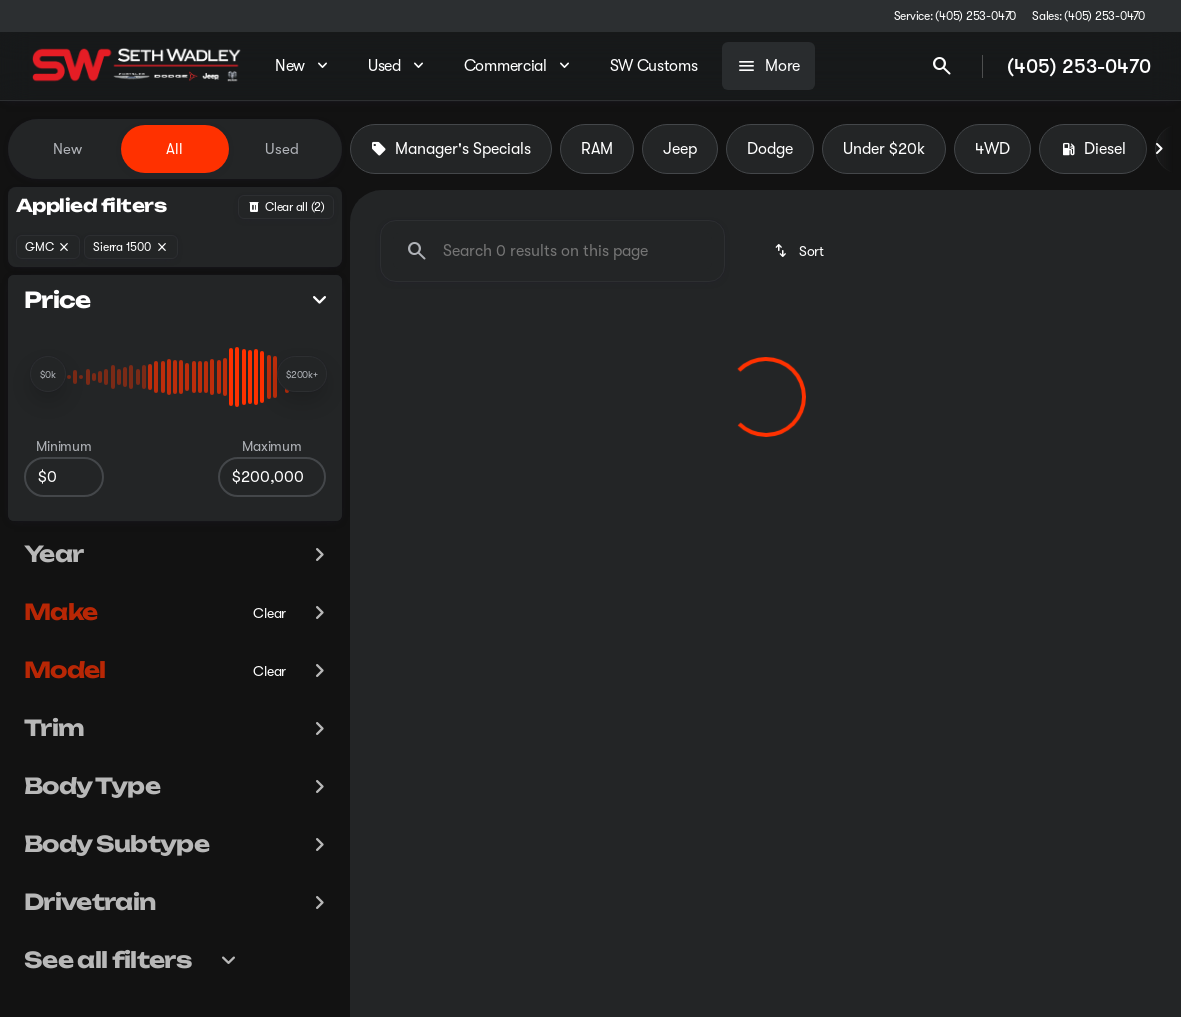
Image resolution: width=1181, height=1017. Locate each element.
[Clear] (269, 613)
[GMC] (48, 247)
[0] (64, 477)
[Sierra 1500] (130, 247)
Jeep (680, 149)
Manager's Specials (451, 149)
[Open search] (942, 66)
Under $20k (884, 149)
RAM (597, 149)
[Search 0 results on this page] (552, 251)
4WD (992, 149)
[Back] (286, 207)
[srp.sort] (800, 251)
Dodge (770, 149)
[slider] (48, 374)
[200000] (272, 477)
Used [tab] (282, 149)
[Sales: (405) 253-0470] (1088, 16)
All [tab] (174, 149)
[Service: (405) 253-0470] (955, 16)
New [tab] (67, 149)
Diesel (1093, 149)
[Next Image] (1159, 149)
